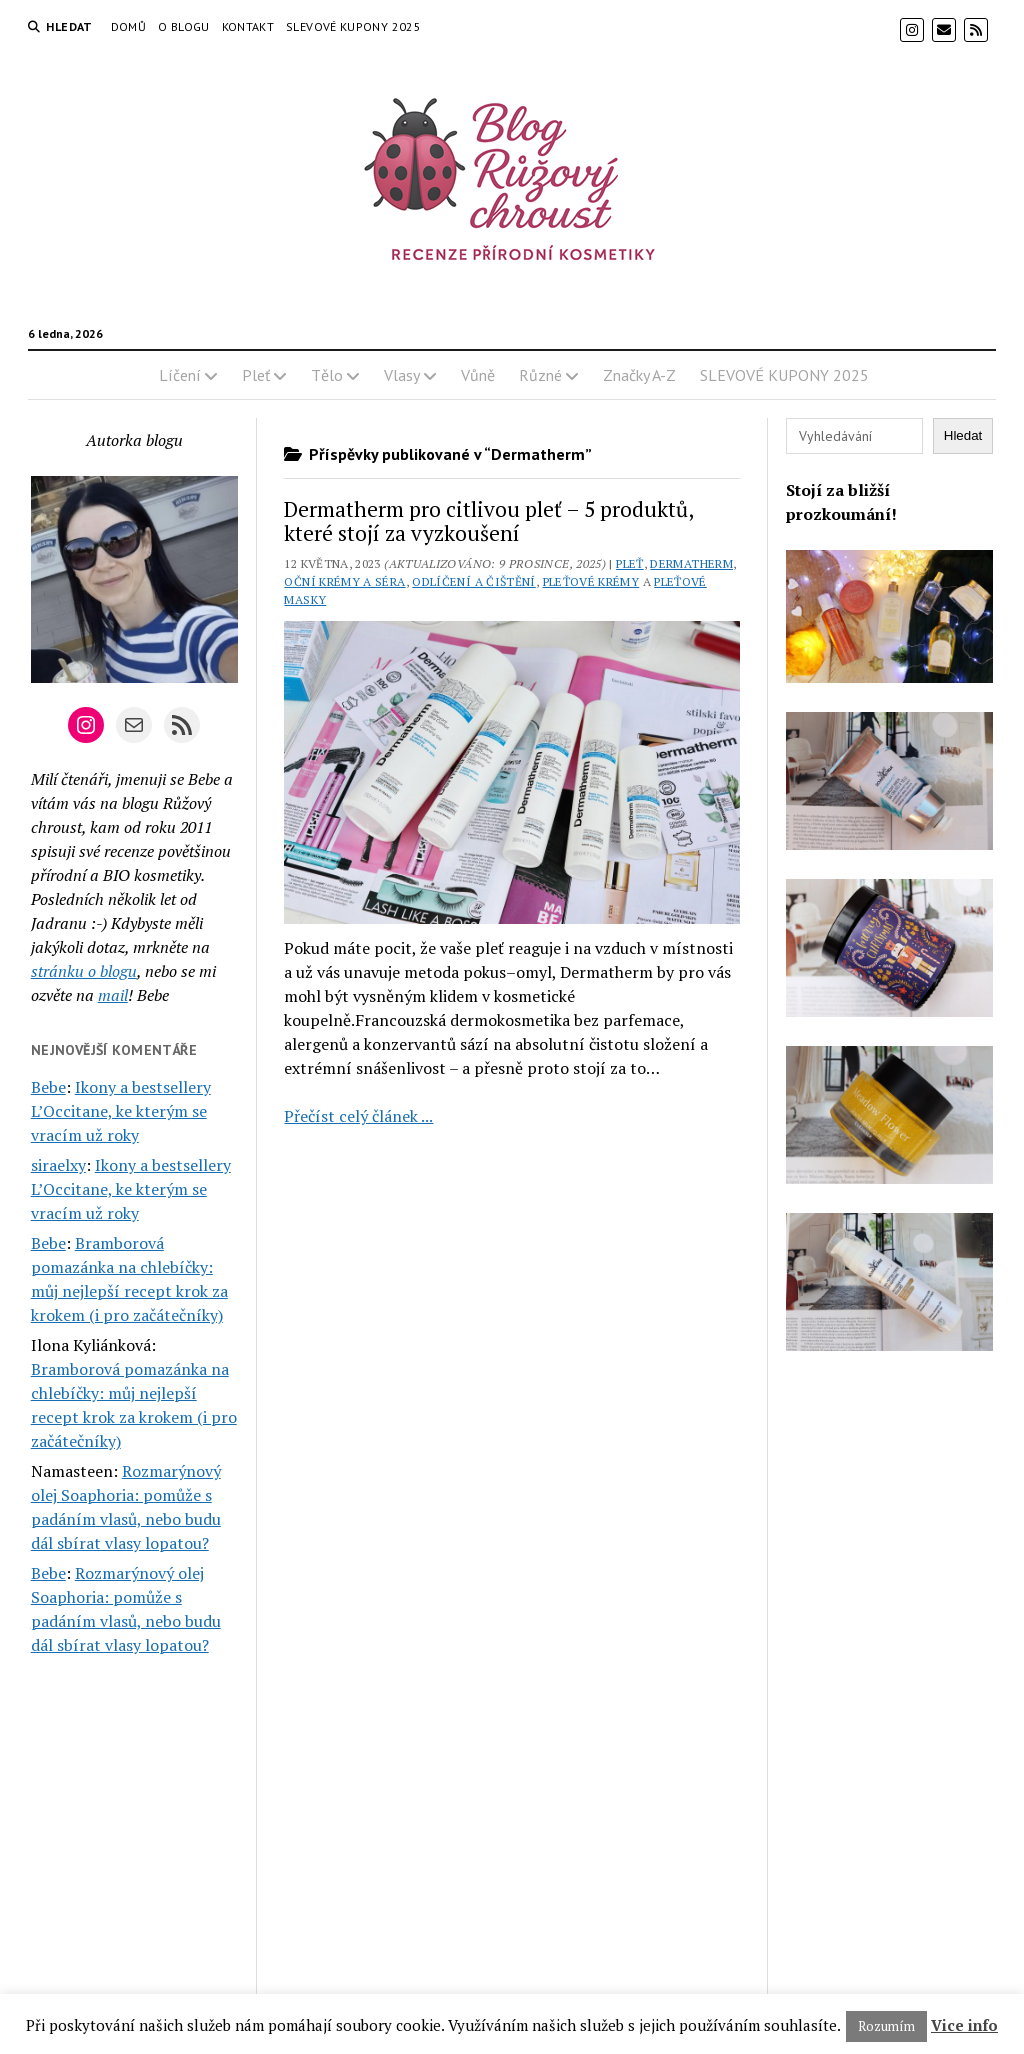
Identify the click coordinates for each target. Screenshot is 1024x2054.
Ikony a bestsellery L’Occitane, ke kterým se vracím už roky (121, 1111)
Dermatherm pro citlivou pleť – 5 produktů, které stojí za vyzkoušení (488, 521)
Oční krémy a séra (344, 581)
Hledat (963, 435)
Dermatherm (691, 563)
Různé (540, 375)
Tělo (327, 375)
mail (113, 995)
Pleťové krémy (591, 581)
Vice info (964, 2025)
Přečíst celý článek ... (358, 1116)
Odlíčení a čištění (473, 581)
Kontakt (248, 26)
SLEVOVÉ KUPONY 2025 (353, 26)
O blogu (184, 26)
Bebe (48, 1087)
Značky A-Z (639, 375)
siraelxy (58, 1165)
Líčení (180, 375)
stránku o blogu (84, 971)
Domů (128, 26)
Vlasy (402, 375)
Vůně (478, 375)
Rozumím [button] (886, 2026)
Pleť (256, 375)
